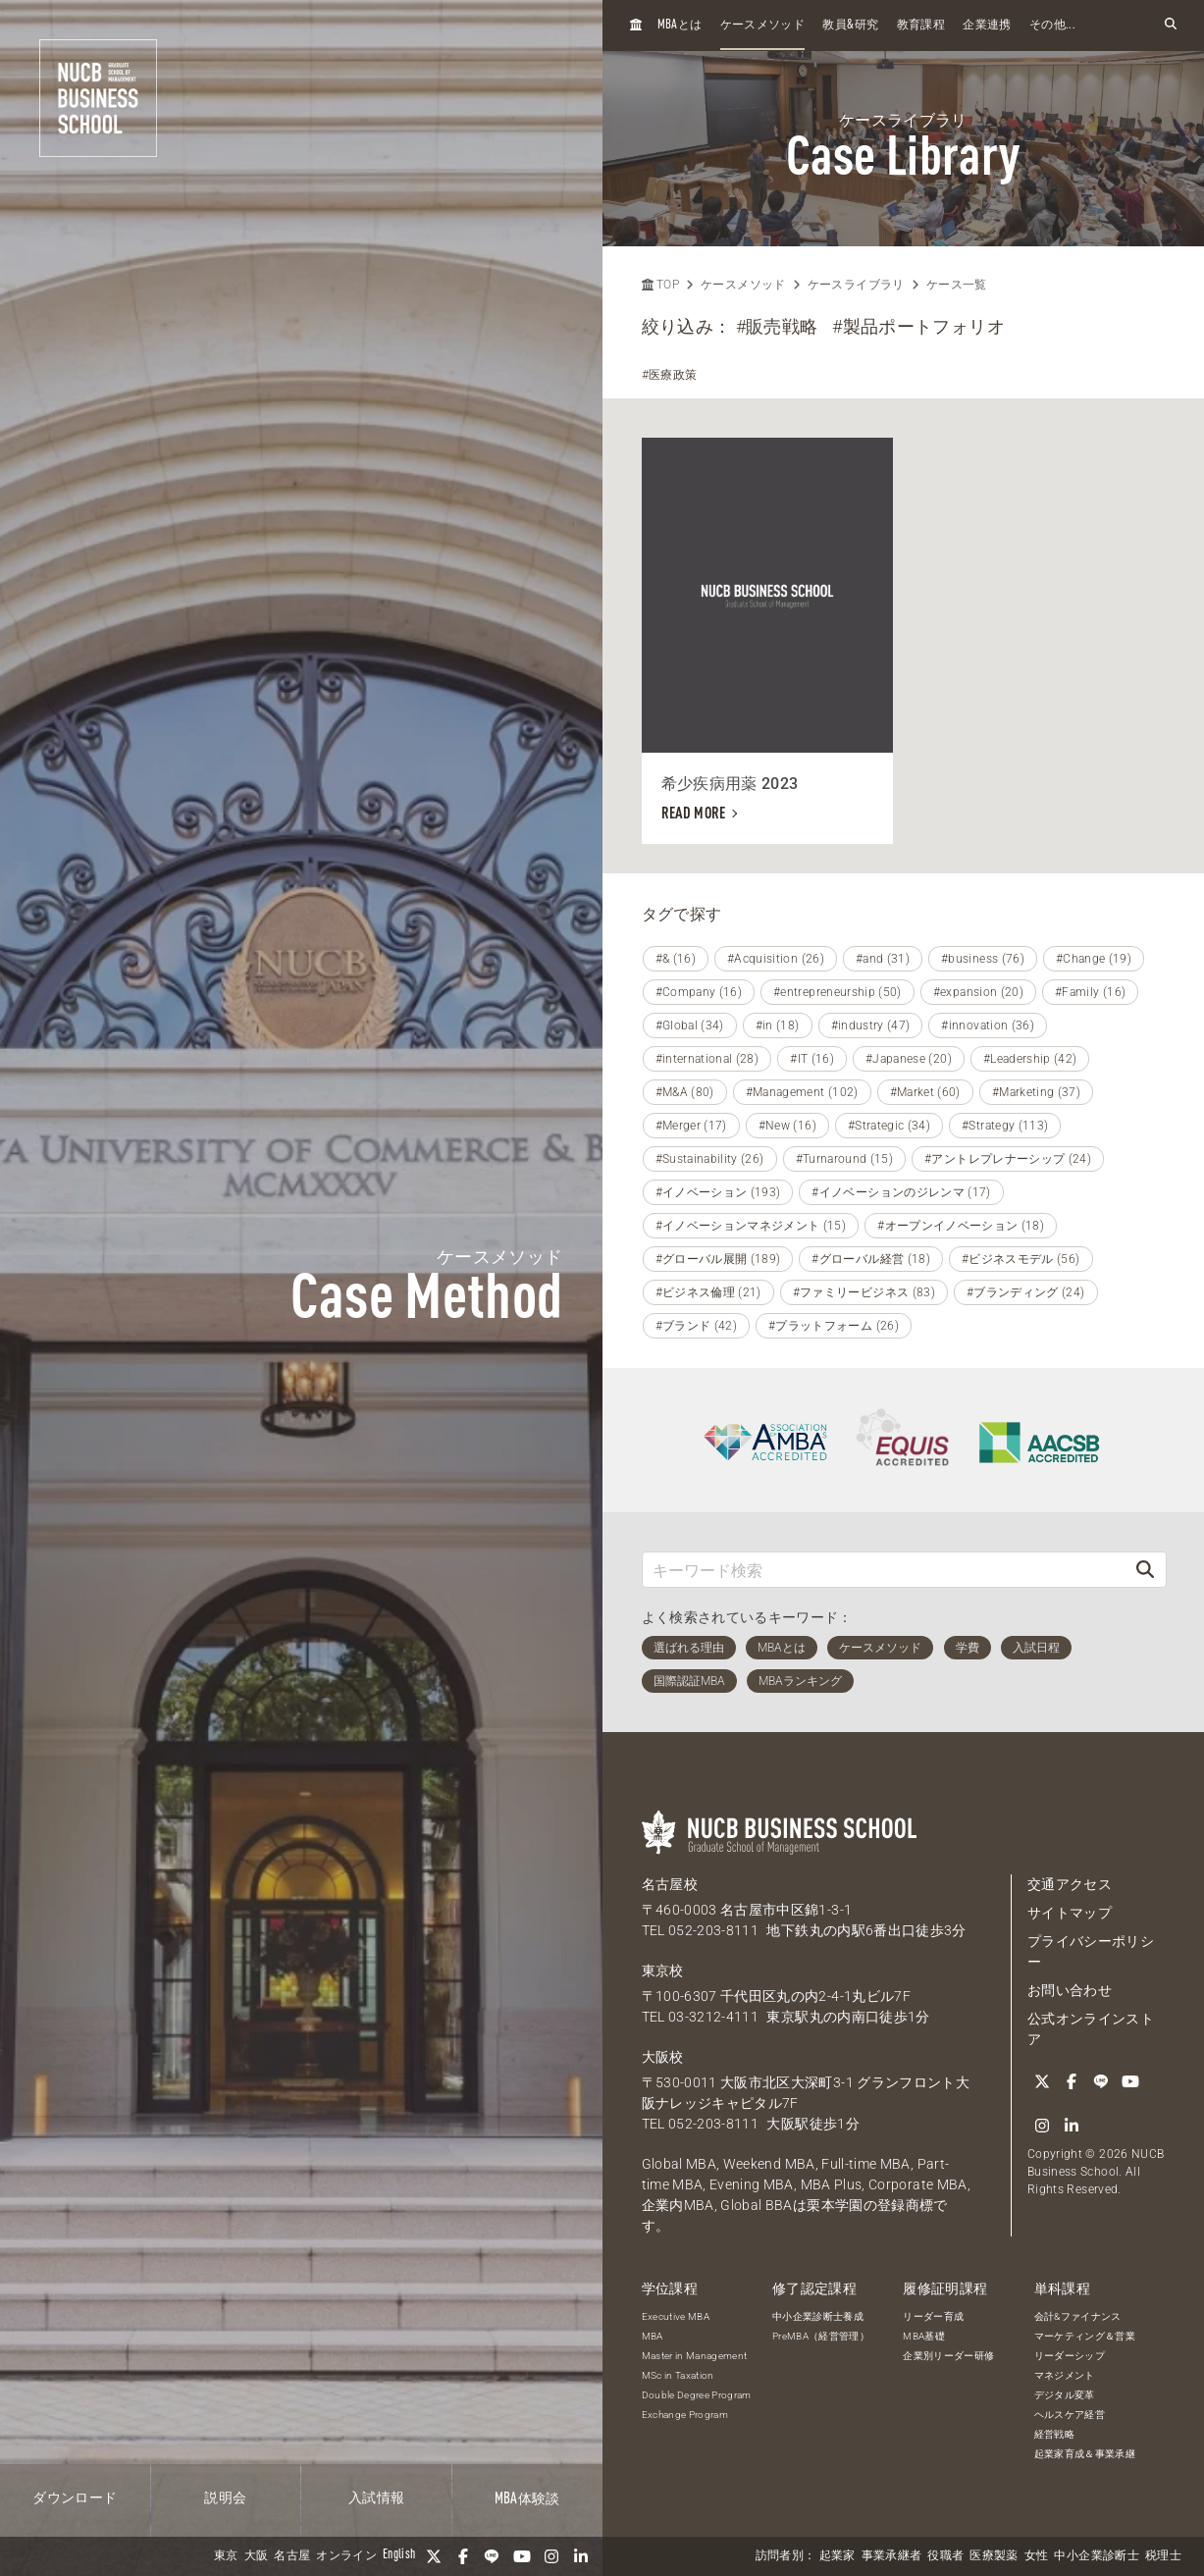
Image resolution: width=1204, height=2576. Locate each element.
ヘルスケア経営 (1069, 2414)
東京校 (663, 1970)
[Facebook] (463, 2556)
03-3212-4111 (713, 2016)
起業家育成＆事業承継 (1085, 2453)
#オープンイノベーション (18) (960, 1226)
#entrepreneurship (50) (837, 992)
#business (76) (982, 959)
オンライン (346, 2556)
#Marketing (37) (1036, 1092)
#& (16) (675, 959)
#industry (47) (871, 1025)
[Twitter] (433, 2556)
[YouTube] (522, 2556)
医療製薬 (993, 2556)
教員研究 (850, 25)
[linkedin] (581, 2556)
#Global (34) (689, 1025)
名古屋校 (670, 1884)
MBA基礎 (924, 2336)
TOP (660, 284)
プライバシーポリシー (1090, 1951)
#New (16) (787, 1125)
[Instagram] (551, 2556)
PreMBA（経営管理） (820, 2336)
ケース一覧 (956, 284)
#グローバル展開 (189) (718, 1259)
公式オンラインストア (1090, 2029)
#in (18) (778, 1025)
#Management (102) (802, 1092)
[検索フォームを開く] (1170, 25)
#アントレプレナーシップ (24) (1007, 1159)
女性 (1036, 2556)
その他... (1052, 25)
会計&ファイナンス (1078, 2316)
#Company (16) (699, 992)
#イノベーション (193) (718, 1192)
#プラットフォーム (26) (833, 1326)
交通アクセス (1069, 1884)
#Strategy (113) (1005, 1125)
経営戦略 (1054, 2434)
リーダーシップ (1069, 2355)
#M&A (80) (684, 1092)
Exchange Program (685, 2414)
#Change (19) (1093, 959)
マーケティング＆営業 (1085, 2336)
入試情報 (376, 2498)
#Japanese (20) (908, 1059)
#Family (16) (1090, 992)
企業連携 (987, 25)
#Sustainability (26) (709, 1159)
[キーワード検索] (884, 1569)
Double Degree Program (697, 2395)
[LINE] (492, 2556)
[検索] (1145, 1569)
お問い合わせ (1069, 1990)
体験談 (527, 2499)
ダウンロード (74, 2498)
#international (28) (707, 1059)
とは (680, 25)
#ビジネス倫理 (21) (708, 1292)
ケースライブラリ (856, 284)
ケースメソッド (762, 25)
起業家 (837, 2556)
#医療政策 (670, 375)
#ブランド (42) (696, 1326)
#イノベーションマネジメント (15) (751, 1226)
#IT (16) (812, 1059)
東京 (226, 2556)
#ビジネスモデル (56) (1021, 1259)
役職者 (945, 2556)
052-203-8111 (713, 1930)
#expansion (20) (978, 992)
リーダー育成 (933, 2316)
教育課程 (921, 25)
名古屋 (292, 2556)
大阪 (256, 2556)
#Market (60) (925, 1092)
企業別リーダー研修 (948, 2355)
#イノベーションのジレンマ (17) (900, 1192)
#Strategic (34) (889, 1125)
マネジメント (1064, 2375)
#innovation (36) (987, 1025)
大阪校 (663, 2057)
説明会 (225, 2498)
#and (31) (883, 959)
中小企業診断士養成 (818, 2316)
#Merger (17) (691, 1125)
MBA (652, 2336)
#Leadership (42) (1030, 1059)
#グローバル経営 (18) (870, 1259)
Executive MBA (676, 2316)
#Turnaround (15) (845, 1159)
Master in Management (695, 2355)
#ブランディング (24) (1026, 1292)
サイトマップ (1069, 1912)
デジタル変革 (1064, 2395)
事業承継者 (892, 2556)
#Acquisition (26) (775, 959)
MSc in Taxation (678, 2375)
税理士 (1163, 2556)
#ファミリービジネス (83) (864, 1292)
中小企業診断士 (1096, 2556)
